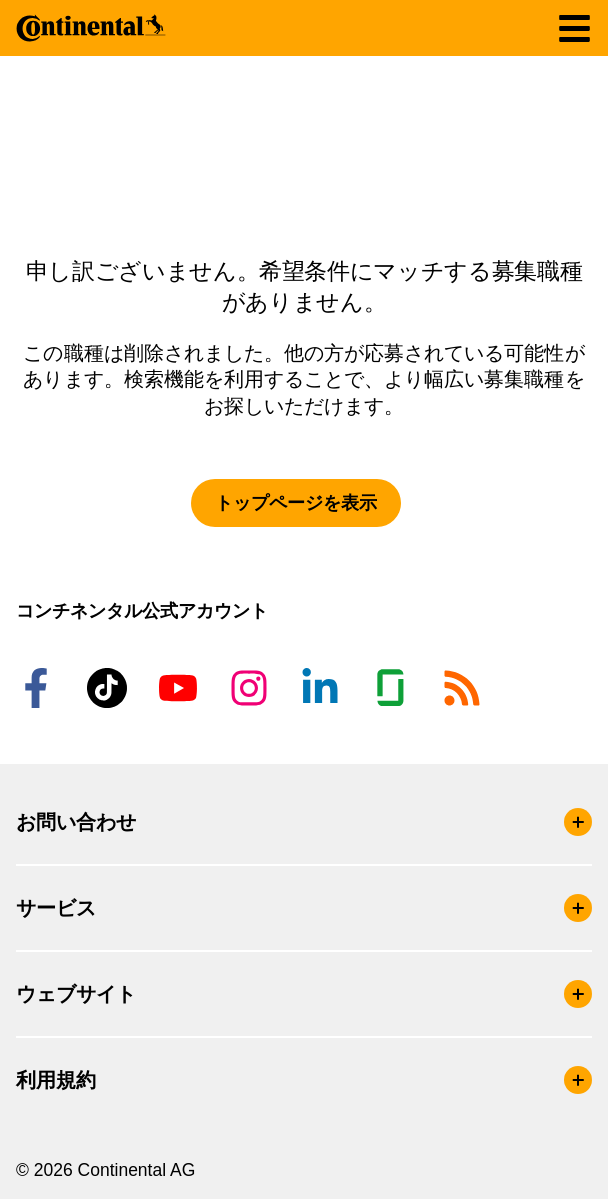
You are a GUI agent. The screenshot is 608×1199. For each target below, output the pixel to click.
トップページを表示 (296, 503)
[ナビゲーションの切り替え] (574, 28)
